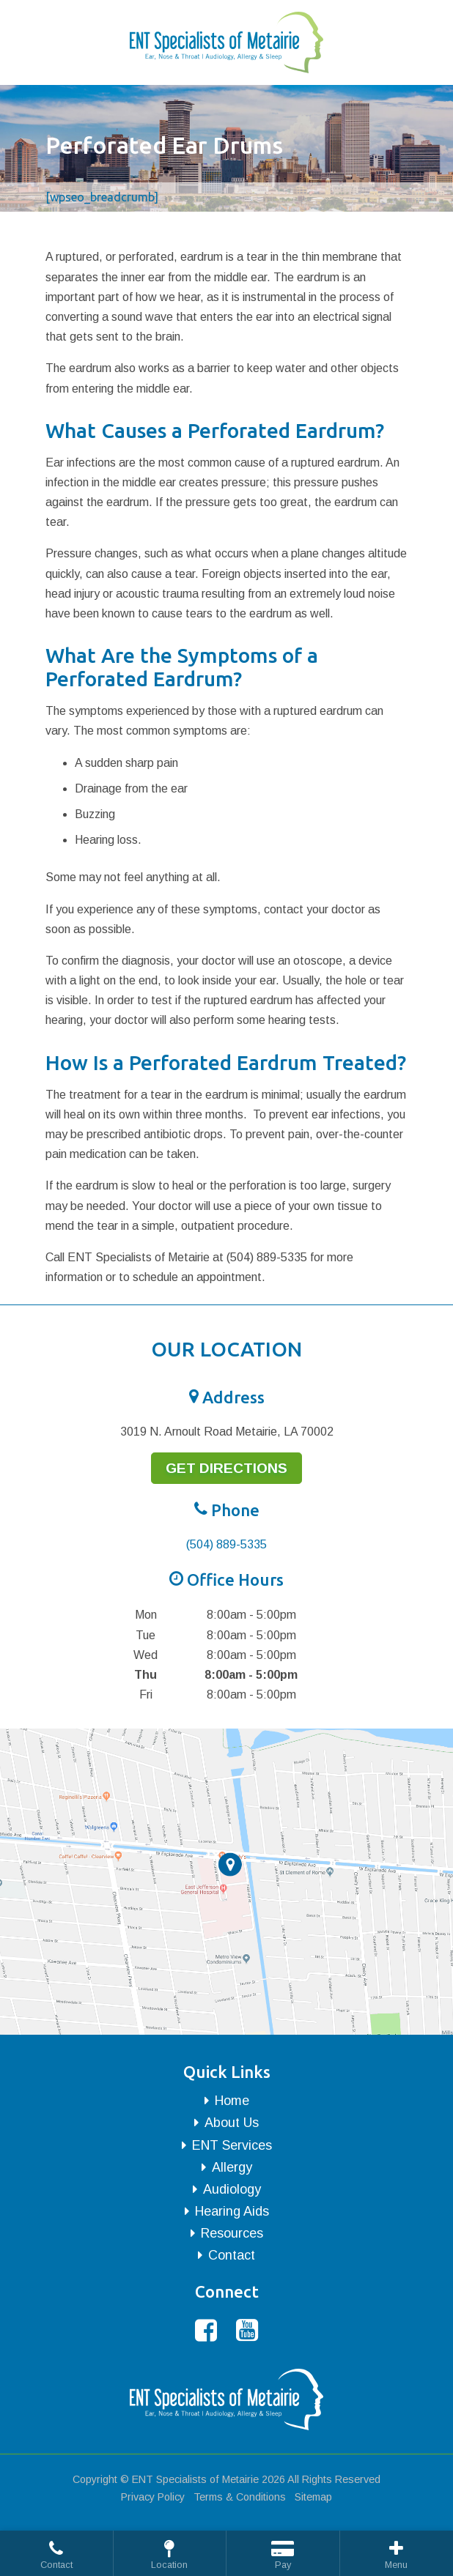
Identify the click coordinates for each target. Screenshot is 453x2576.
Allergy (232, 2167)
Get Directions (226, 1468)
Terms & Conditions (240, 2497)
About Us (232, 2122)
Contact (231, 2255)
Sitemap (313, 2497)
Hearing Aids (232, 2211)
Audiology (232, 2189)
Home (232, 2100)
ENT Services (232, 2145)
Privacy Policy (153, 2497)
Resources (232, 2233)
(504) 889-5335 (226, 1544)
